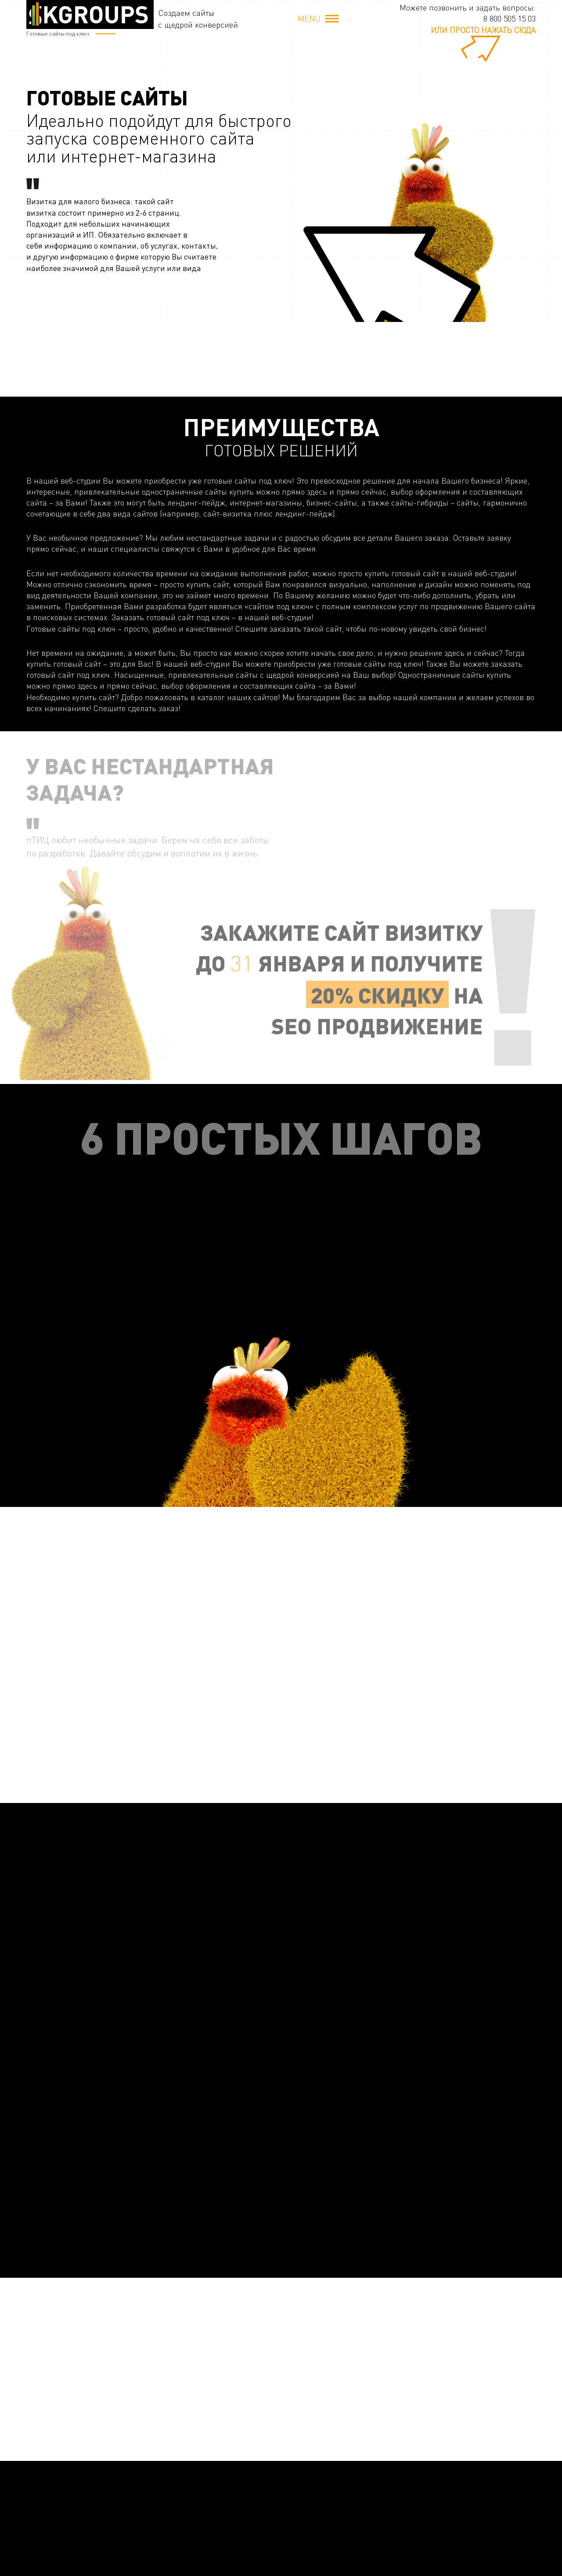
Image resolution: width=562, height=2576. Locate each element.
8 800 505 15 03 (509, 18)
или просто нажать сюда (483, 30)
